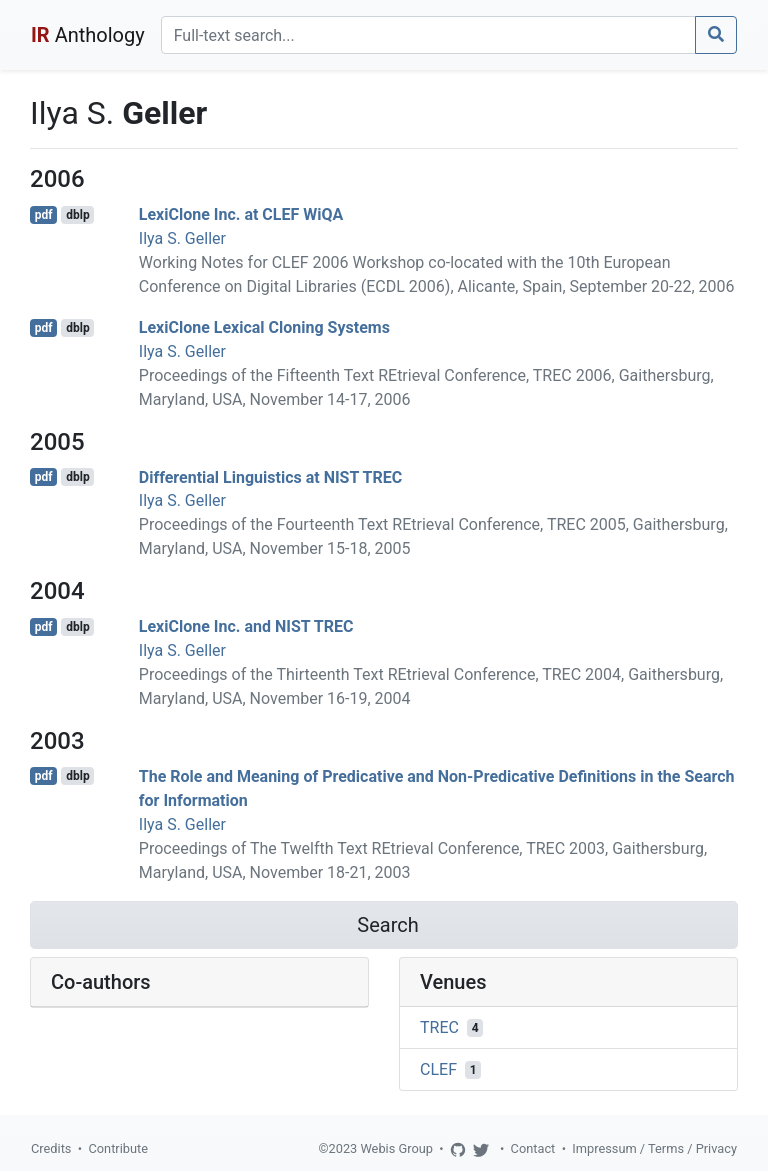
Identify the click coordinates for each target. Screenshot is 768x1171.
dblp (77, 215)
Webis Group (396, 1148)
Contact (533, 1148)
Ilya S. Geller (182, 238)
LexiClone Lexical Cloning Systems (264, 327)
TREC (439, 1027)
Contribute (118, 1148)
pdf (44, 215)
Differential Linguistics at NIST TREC (270, 476)
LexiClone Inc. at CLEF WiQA (241, 214)
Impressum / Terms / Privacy (654, 1148)
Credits (51, 1148)
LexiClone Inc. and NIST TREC (246, 626)
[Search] (428, 35)
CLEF (438, 1069)
